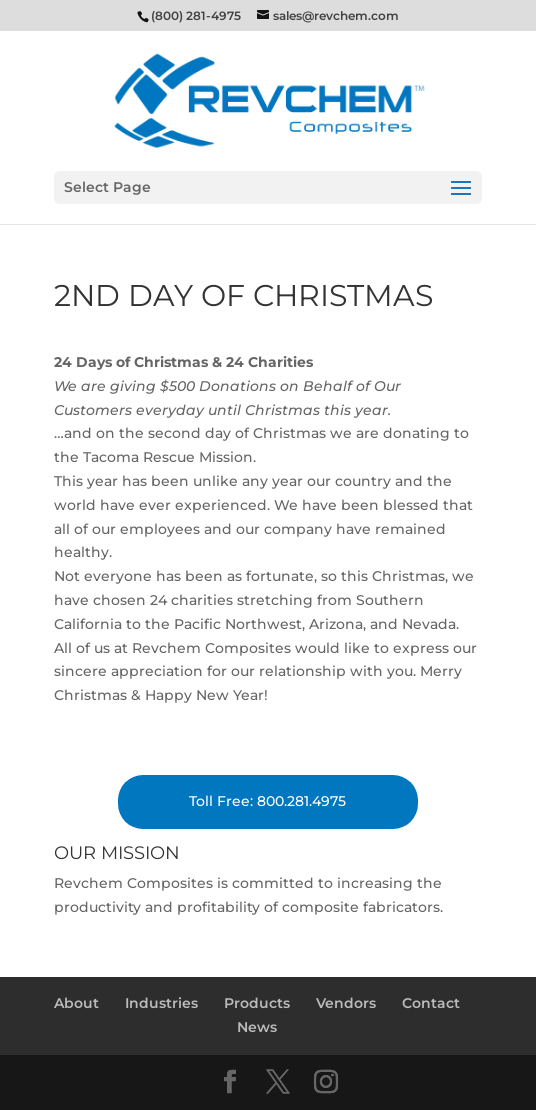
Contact (431, 1003)
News (257, 1027)
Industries (161, 1003)
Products (257, 1003)
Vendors (346, 1003)
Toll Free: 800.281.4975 (267, 801)
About (76, 1003)
